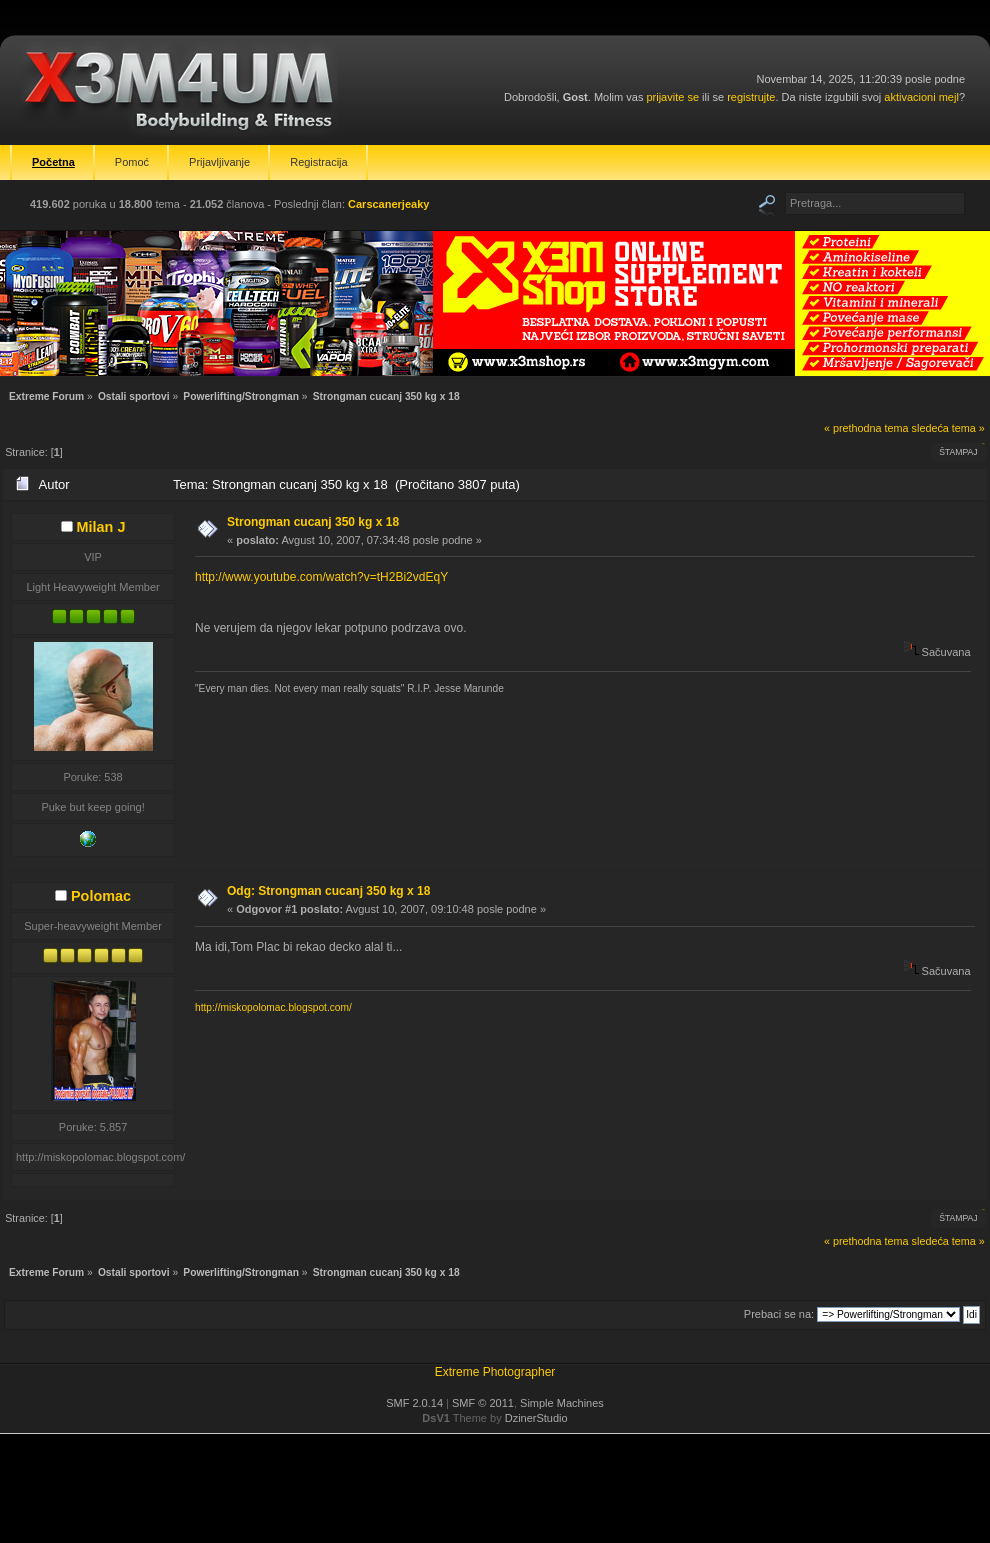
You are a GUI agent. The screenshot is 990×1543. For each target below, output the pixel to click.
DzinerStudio (536, 1418)
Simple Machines (562, 1403)
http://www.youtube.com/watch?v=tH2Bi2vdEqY (321, 577)
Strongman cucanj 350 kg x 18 (313, 522)
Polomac (101, 896)
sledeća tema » (948, 428)
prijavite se (672, 97)
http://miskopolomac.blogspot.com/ (273, 1007)
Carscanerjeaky (388, 204)
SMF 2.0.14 (414, 1403)
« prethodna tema (866, 428)
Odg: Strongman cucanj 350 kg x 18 (328, 891)
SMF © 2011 (483, 1403)
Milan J (101, 527)
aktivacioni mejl (921, 97)
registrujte (751, 97)
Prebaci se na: (779, 1314)
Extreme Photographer (495, 1372)
